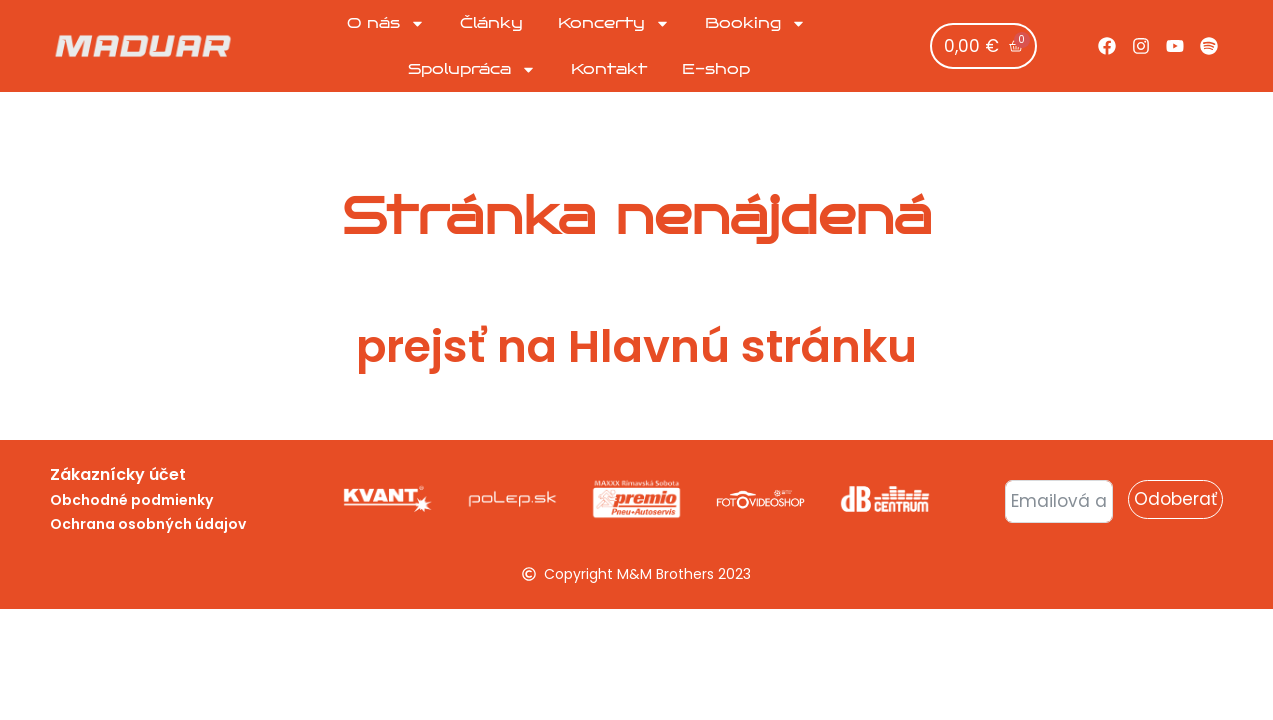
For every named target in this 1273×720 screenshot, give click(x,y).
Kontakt (609, 69)
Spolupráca (472, 69)
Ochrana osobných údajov (148, 524)
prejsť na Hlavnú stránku (636, 346)
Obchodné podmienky (131, 500)
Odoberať (1175, 499)
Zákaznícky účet (118, 474)
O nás (386, 23)
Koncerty (614, 23)
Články (491, 23)
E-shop (716, 69)
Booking (755, 23)
